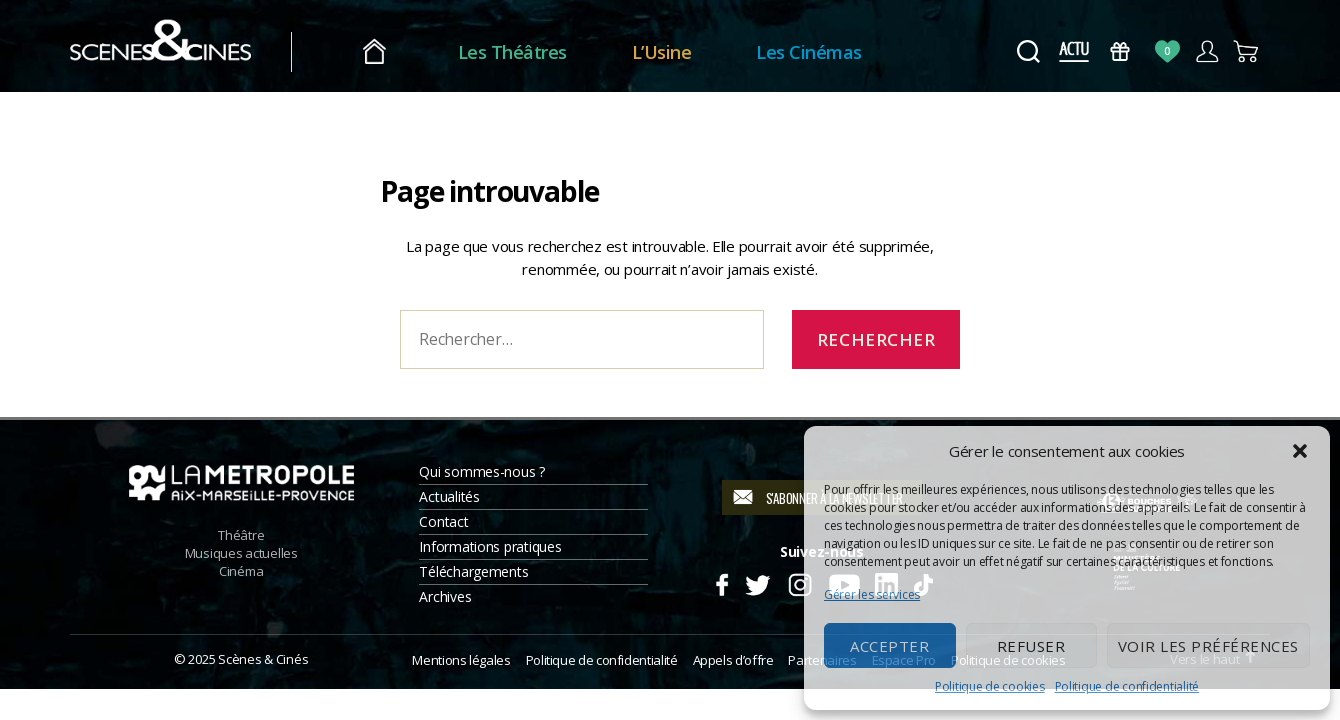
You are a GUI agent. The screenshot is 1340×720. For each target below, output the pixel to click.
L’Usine (706, 52)
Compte (1206, 51)
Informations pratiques (490, 546)
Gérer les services (872, 594)
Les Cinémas (854, 52)
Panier (1246, 51)
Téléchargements (473, 571)
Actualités (449, 496)
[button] (1300, 451)
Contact (443, 521)
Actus (1073, 51)
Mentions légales (461, 660)
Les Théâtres (556, 52)
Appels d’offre (733, 660)
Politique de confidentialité (1127, 686)
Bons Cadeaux (1120, 51)
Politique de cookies (990, 686)
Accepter (889, 646)
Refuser (1031, 646)
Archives (445, 596)
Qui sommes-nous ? (481, 471)
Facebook (721, 582)
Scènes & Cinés (263, 659)
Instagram (800, 582)
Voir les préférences (1208, 646)
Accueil (418, 52)
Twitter (756, 582)
